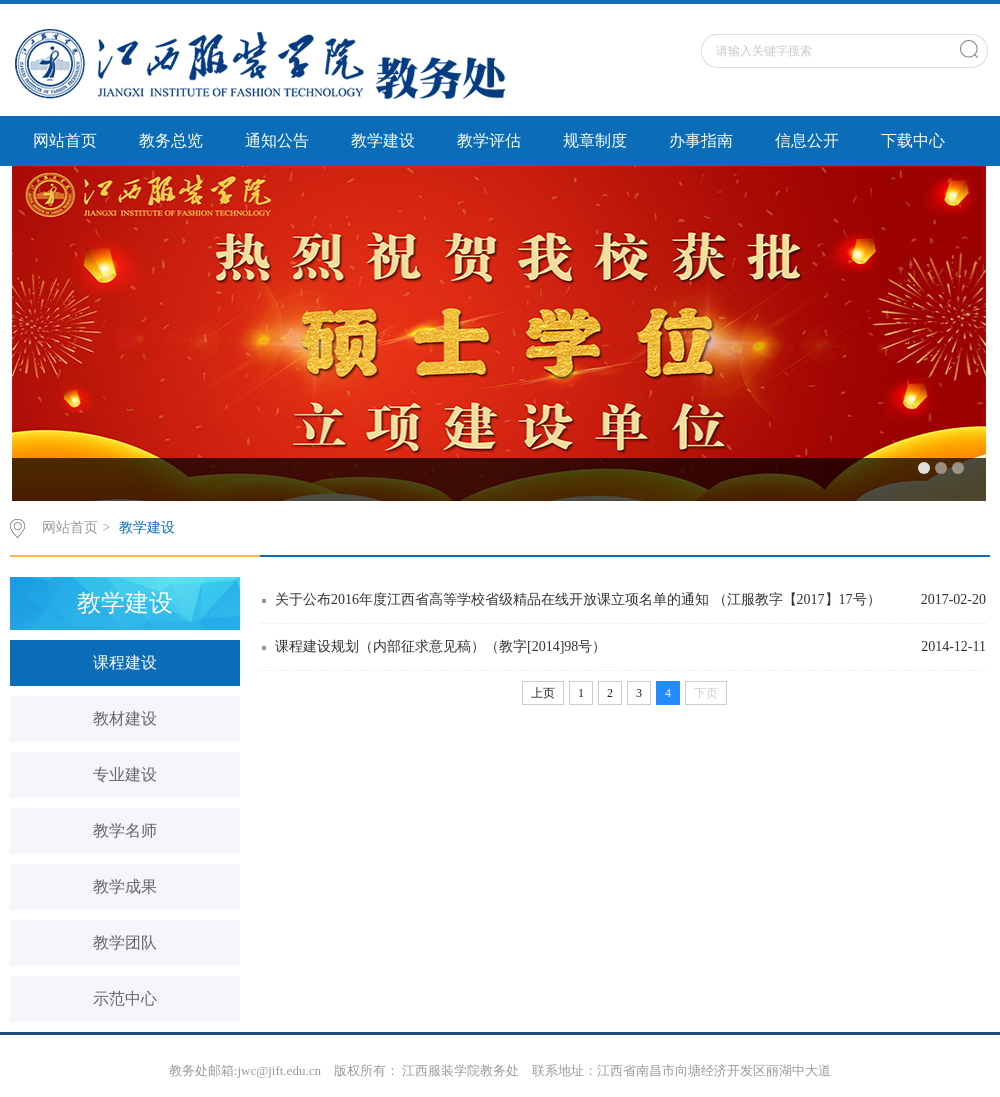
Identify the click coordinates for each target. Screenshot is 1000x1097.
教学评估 (489, 140)
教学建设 (383, 140)
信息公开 (807, 140)
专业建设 (125, 774)
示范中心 (125, 998)
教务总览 (171, 140)
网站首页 (65, 140)
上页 (543, 693)
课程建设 (125, 662)
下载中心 (913, 140)
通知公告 (277, 140)
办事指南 (701, 140)
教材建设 (125, 718)
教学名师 (125, 830)
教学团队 (125, 942)
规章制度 (595, 140)
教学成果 (125, 886)
